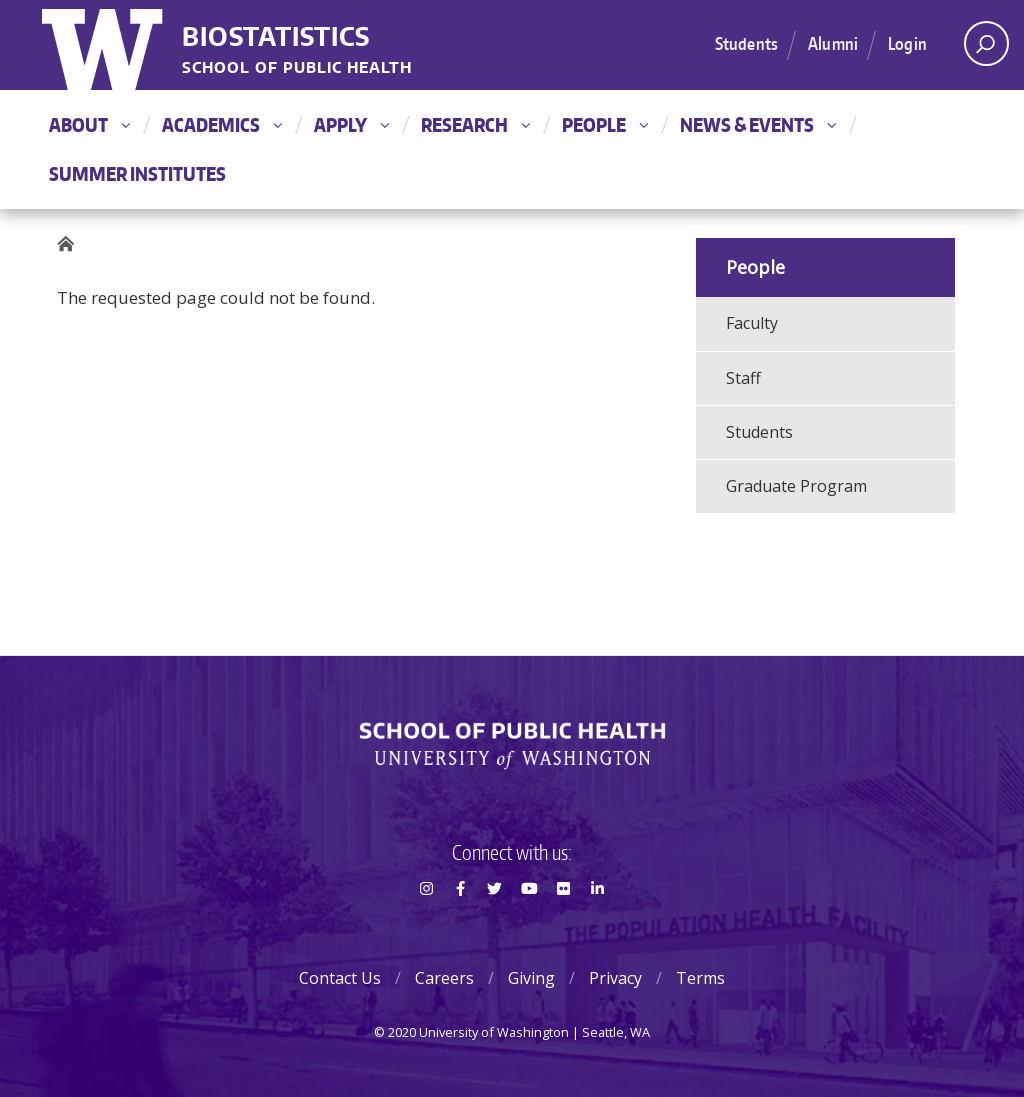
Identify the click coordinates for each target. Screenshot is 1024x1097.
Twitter (495, 924)
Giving (531, 978)
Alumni (833, 43)
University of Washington (104, 45)
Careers (444, 978)
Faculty (752, 323)
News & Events (758, 124)
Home (72, 245)
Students (746, 43)
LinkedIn (598, 924)
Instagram (426, 924)
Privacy (615, 978)
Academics (222, 124)
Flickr (563, 924)
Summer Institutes (137, 173)
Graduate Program (796, 486)
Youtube (529, 924)
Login (907, 43)
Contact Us (340, 978)
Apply (351, 124)
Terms (700, 978)
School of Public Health (297, 68)
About (89, 124)
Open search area (979, 49)
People (605, 124)
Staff (743, 378)
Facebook (460, 924)
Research (475, 124)
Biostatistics (276, 37)
